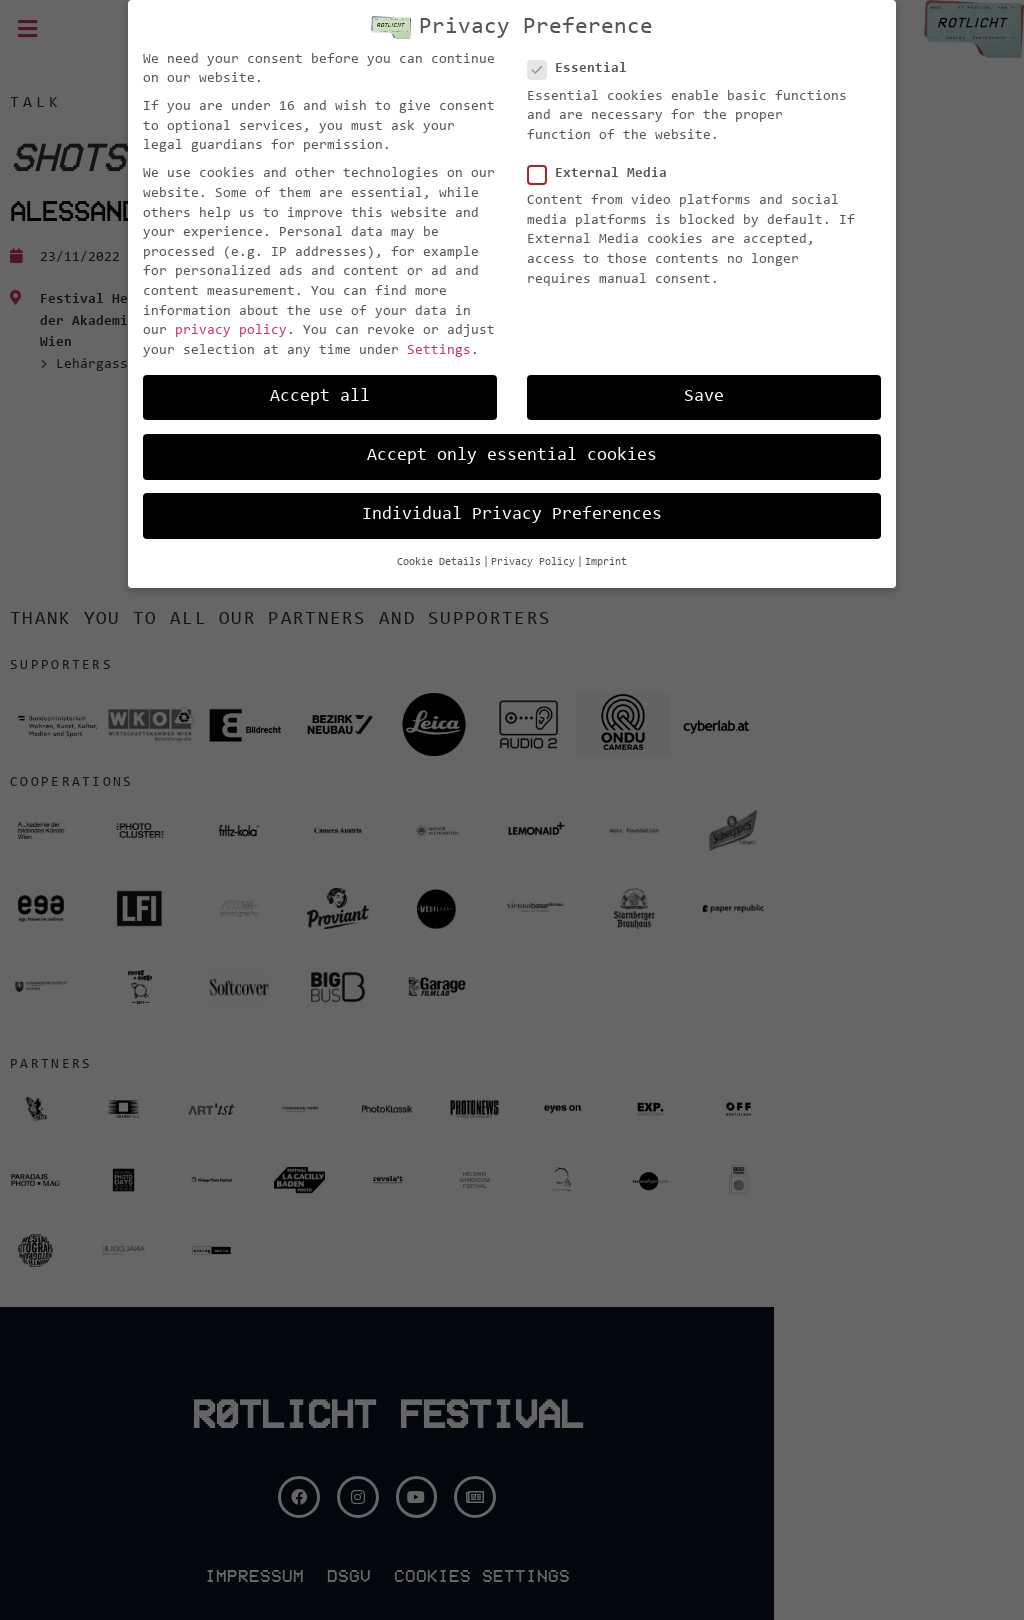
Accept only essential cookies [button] (512, 456)
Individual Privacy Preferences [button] (512, 515)
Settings (439, 351)
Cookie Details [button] (439, 562)
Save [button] (704, 397)
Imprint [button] (606, 562)
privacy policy (231, 331)
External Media (603, 174)
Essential (583, 69)
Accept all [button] (320, 397)
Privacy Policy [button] (533, 562)
